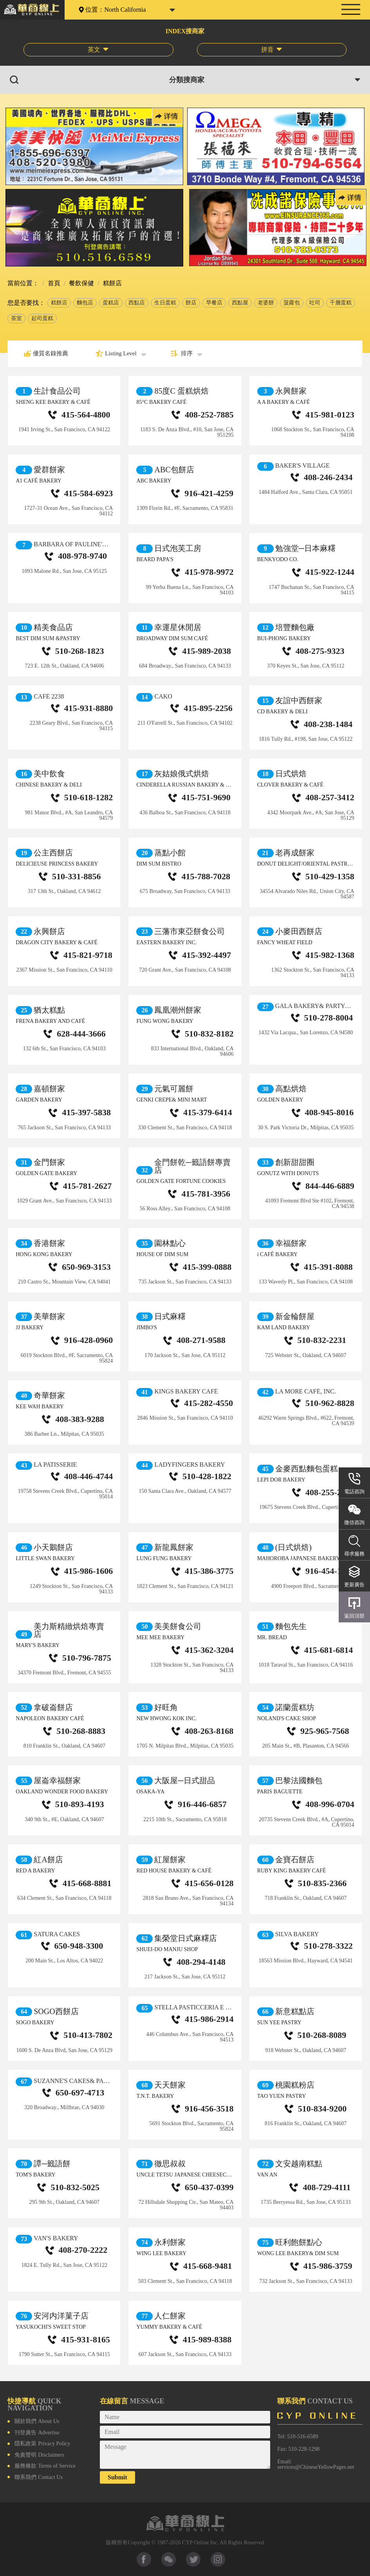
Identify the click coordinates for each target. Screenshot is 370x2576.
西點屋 (240, 303)
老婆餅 (266, 303)
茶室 (16, 318)
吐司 (314, 303)
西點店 (136, 303)
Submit (117, 2477)
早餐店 (214, 303)
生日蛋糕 (165, 303)
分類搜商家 (186, 80)
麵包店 (85, 303)
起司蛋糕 (42, 318)
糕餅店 (59, 303)
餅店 (191, 303)
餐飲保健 (80, 283)
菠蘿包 (291, 303)
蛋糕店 (111, 303)
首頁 (53, 283)
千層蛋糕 (341, 303)
